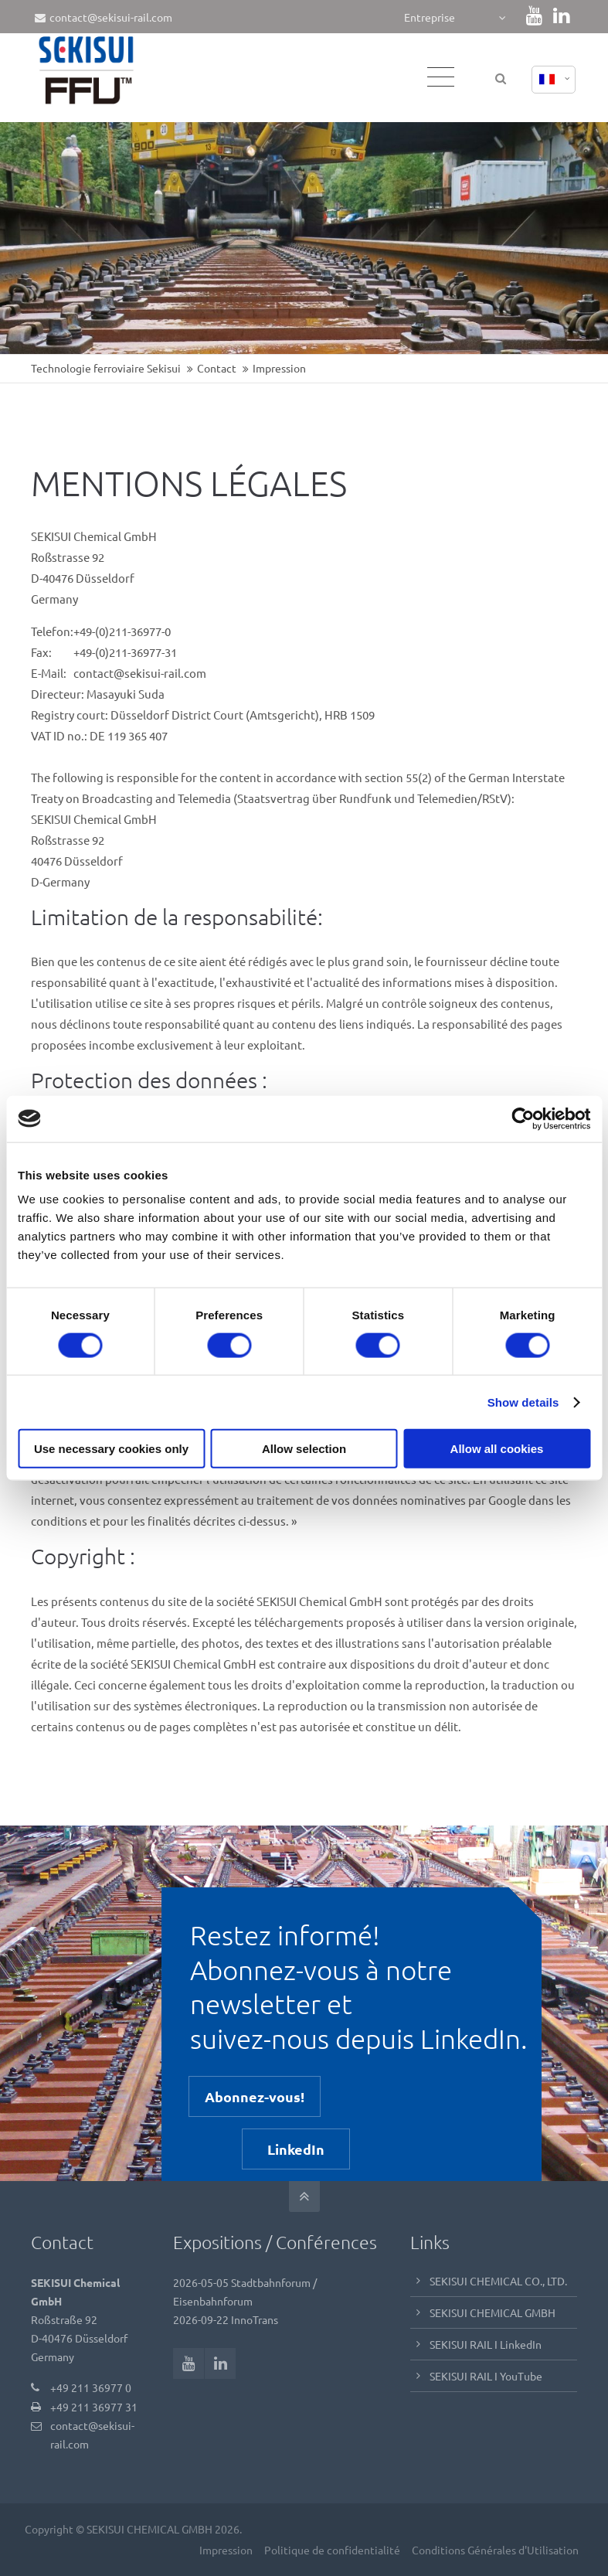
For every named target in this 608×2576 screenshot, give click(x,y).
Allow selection (304, 1448)
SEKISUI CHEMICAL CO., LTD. (498, 2281)
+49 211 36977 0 (90, 2387)
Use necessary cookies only (111, 1448)
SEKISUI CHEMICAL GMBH (492, 2312)
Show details (523, 1401)
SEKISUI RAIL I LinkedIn (486, 2344)
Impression (224, 2550)
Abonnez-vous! (254, 2096)
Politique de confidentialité (331, 2550)
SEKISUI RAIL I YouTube (486, 2376)
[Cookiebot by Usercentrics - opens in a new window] (522, 1118)
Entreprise (429, 17)
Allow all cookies (497, 1448)
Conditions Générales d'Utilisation (493, 2550)
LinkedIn (295, 2149)
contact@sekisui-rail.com (103, 17)
